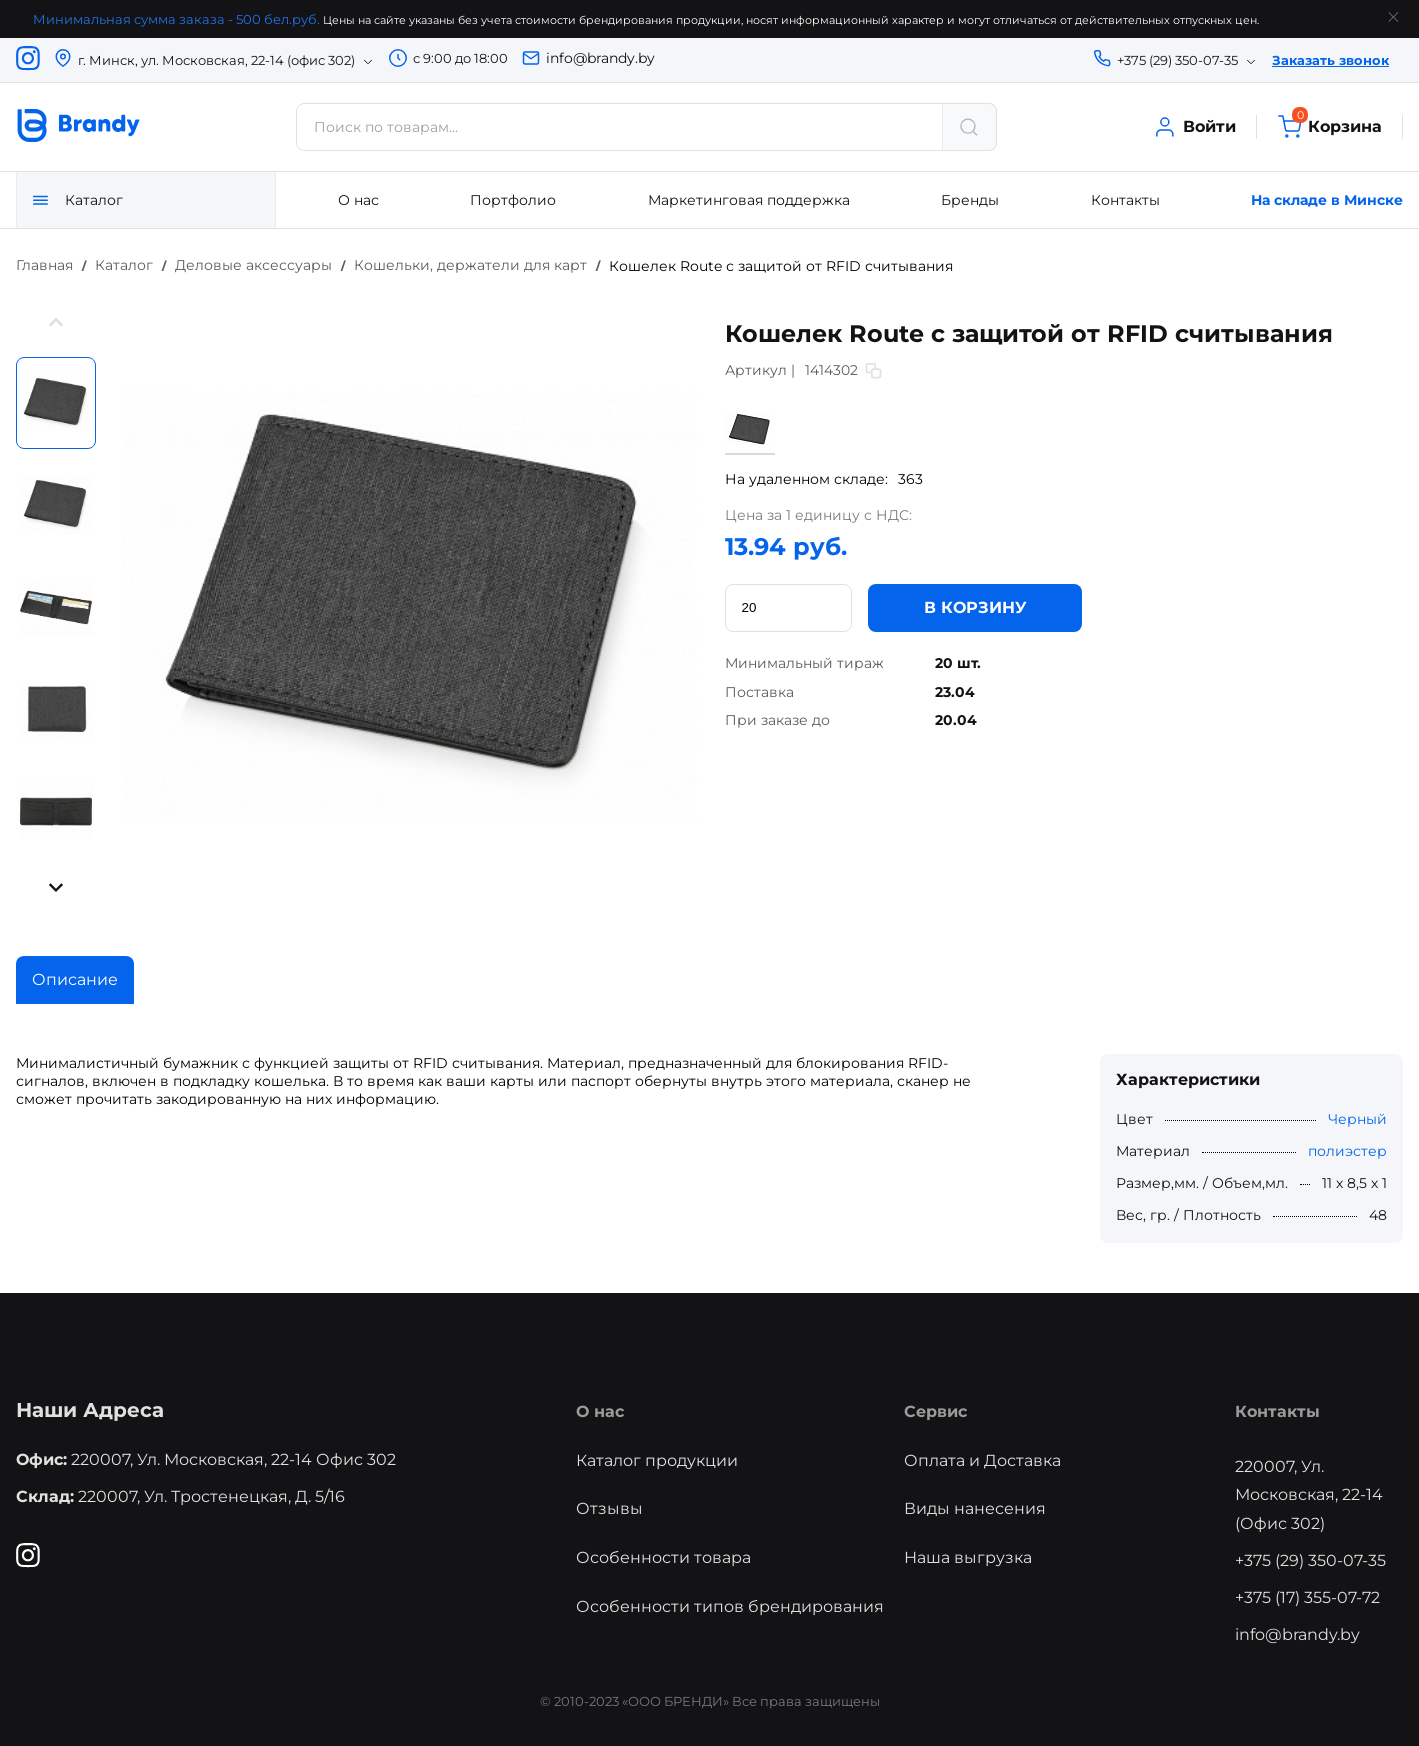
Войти (1194, 127)
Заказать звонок (1330, 60)
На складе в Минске (1327, 200)
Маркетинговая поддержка (749, 200)
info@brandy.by (600, 58)
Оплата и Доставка (982, 1460)
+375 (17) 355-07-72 (1307, 1597)
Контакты (1125, 200)
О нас (358, 200)
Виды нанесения (975, 1508)
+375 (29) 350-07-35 (1310, 1560)
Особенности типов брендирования (730, 1606)
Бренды (970, 200)
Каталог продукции (657, 1460)
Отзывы (609, 1508)
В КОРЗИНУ (975, 606)
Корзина (1329, 127)
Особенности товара (663, 1557)
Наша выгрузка (968, 1557)
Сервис (935, 1411)
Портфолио (513, 200)
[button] (56, 324)
